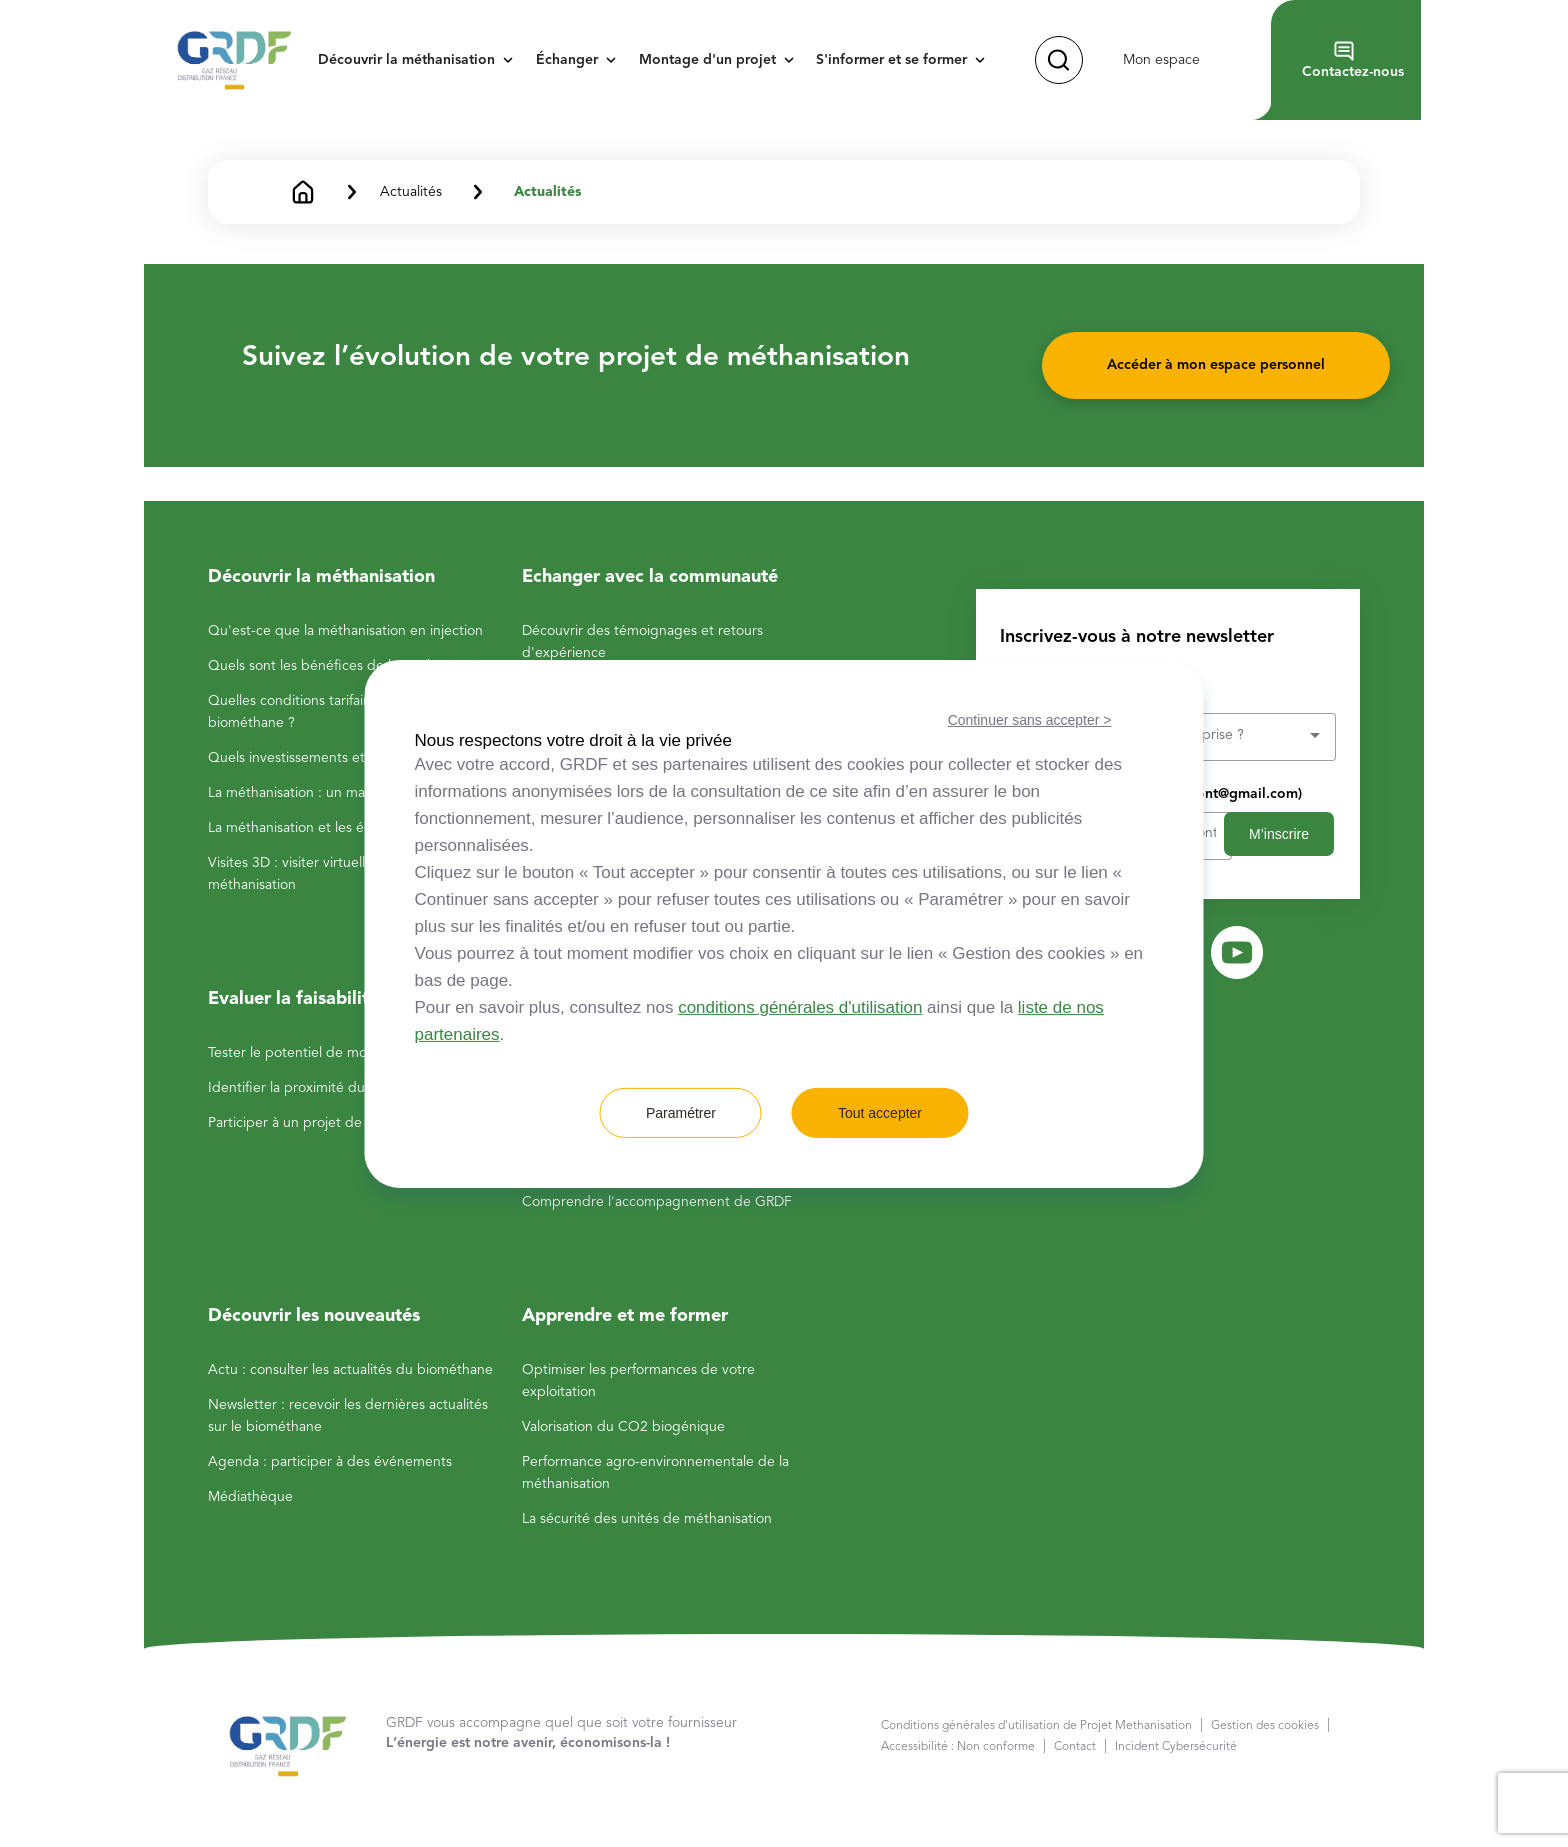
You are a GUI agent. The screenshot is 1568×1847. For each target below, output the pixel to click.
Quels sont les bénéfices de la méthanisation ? (354, 666)
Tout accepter (880, 1113)
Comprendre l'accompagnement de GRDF (657, 1202)
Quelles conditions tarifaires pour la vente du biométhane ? (349, 712)
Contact (1075, 1747)
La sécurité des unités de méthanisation (647, 1519)
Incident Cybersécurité (1176, 1747)
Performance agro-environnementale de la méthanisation (655, 1473)
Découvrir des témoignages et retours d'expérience (642, 642)
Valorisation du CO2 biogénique (623, 1427)
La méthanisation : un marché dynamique (338, 793)
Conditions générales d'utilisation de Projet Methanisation (1036, 1726)
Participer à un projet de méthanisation (331, 1123)
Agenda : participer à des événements (330, 1462)
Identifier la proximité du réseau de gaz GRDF (353, 1088)
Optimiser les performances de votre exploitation (638, 1381)
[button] (422, 60)
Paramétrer (681, 1113)
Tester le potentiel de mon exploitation (330, 1053)
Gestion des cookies (1265, 1726)
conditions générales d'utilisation (800, 1007)
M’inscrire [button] (1279, 834)
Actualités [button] (411, 192)
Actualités (547, 192)
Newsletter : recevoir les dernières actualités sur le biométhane (348, 1416)
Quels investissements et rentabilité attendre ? (355, 758)
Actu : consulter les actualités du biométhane (350, 1370)
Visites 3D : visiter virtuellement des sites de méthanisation (347, 874)
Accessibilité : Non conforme (958, 1747)
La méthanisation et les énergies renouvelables (355, 828)
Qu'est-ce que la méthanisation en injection (345, 631)
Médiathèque (250, 1497)
